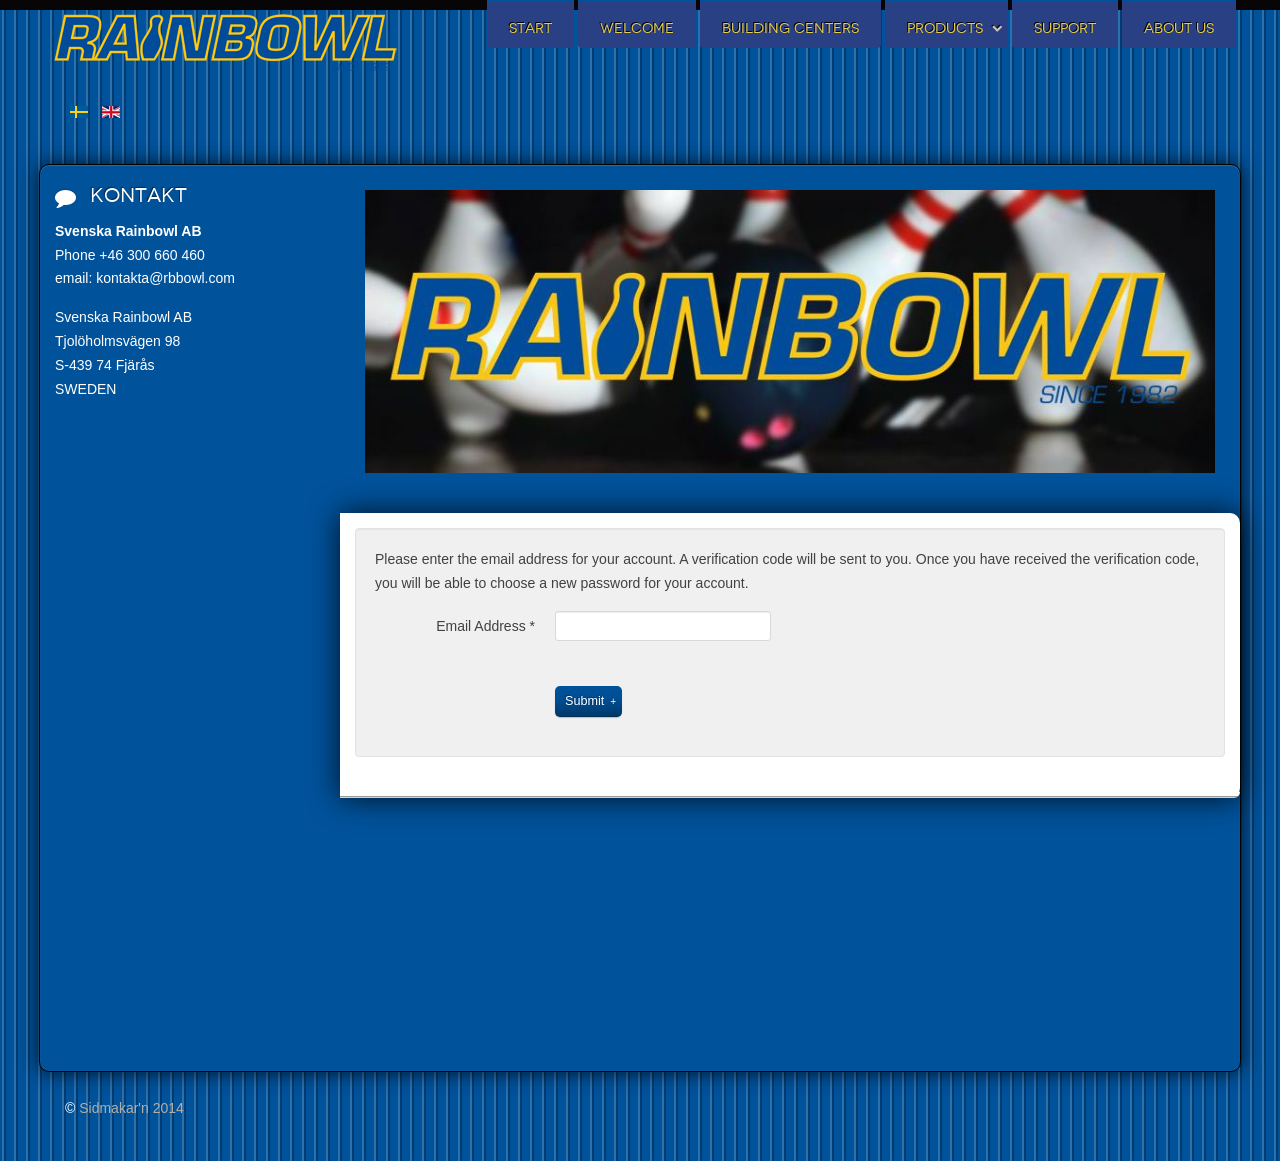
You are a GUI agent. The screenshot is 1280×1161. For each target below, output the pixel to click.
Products (945, 28)
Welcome (637, 28)
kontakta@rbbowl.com (165, 278)
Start (530, 28)
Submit (584, 701)
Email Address (485, 626)
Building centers (790, 28)
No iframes (180, 788)
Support (1065, 28)
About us (1179, 28)
